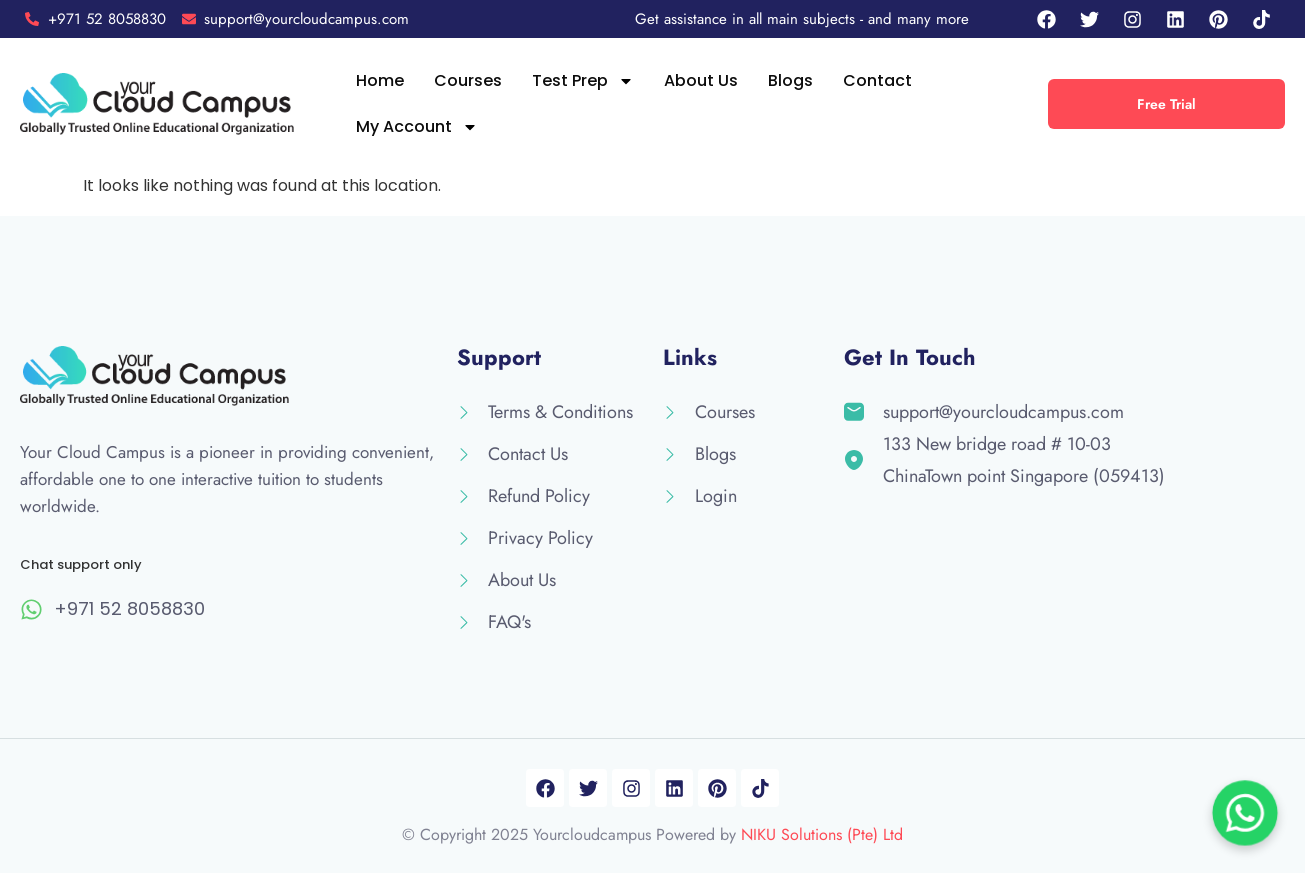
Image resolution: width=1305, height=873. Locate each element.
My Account (417, 127)
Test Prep (583, 81)
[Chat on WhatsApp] (1245, 813)
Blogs (790, 80)
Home (380, 80)
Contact (877, 80)
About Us (701, 80)
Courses (468, 80)
